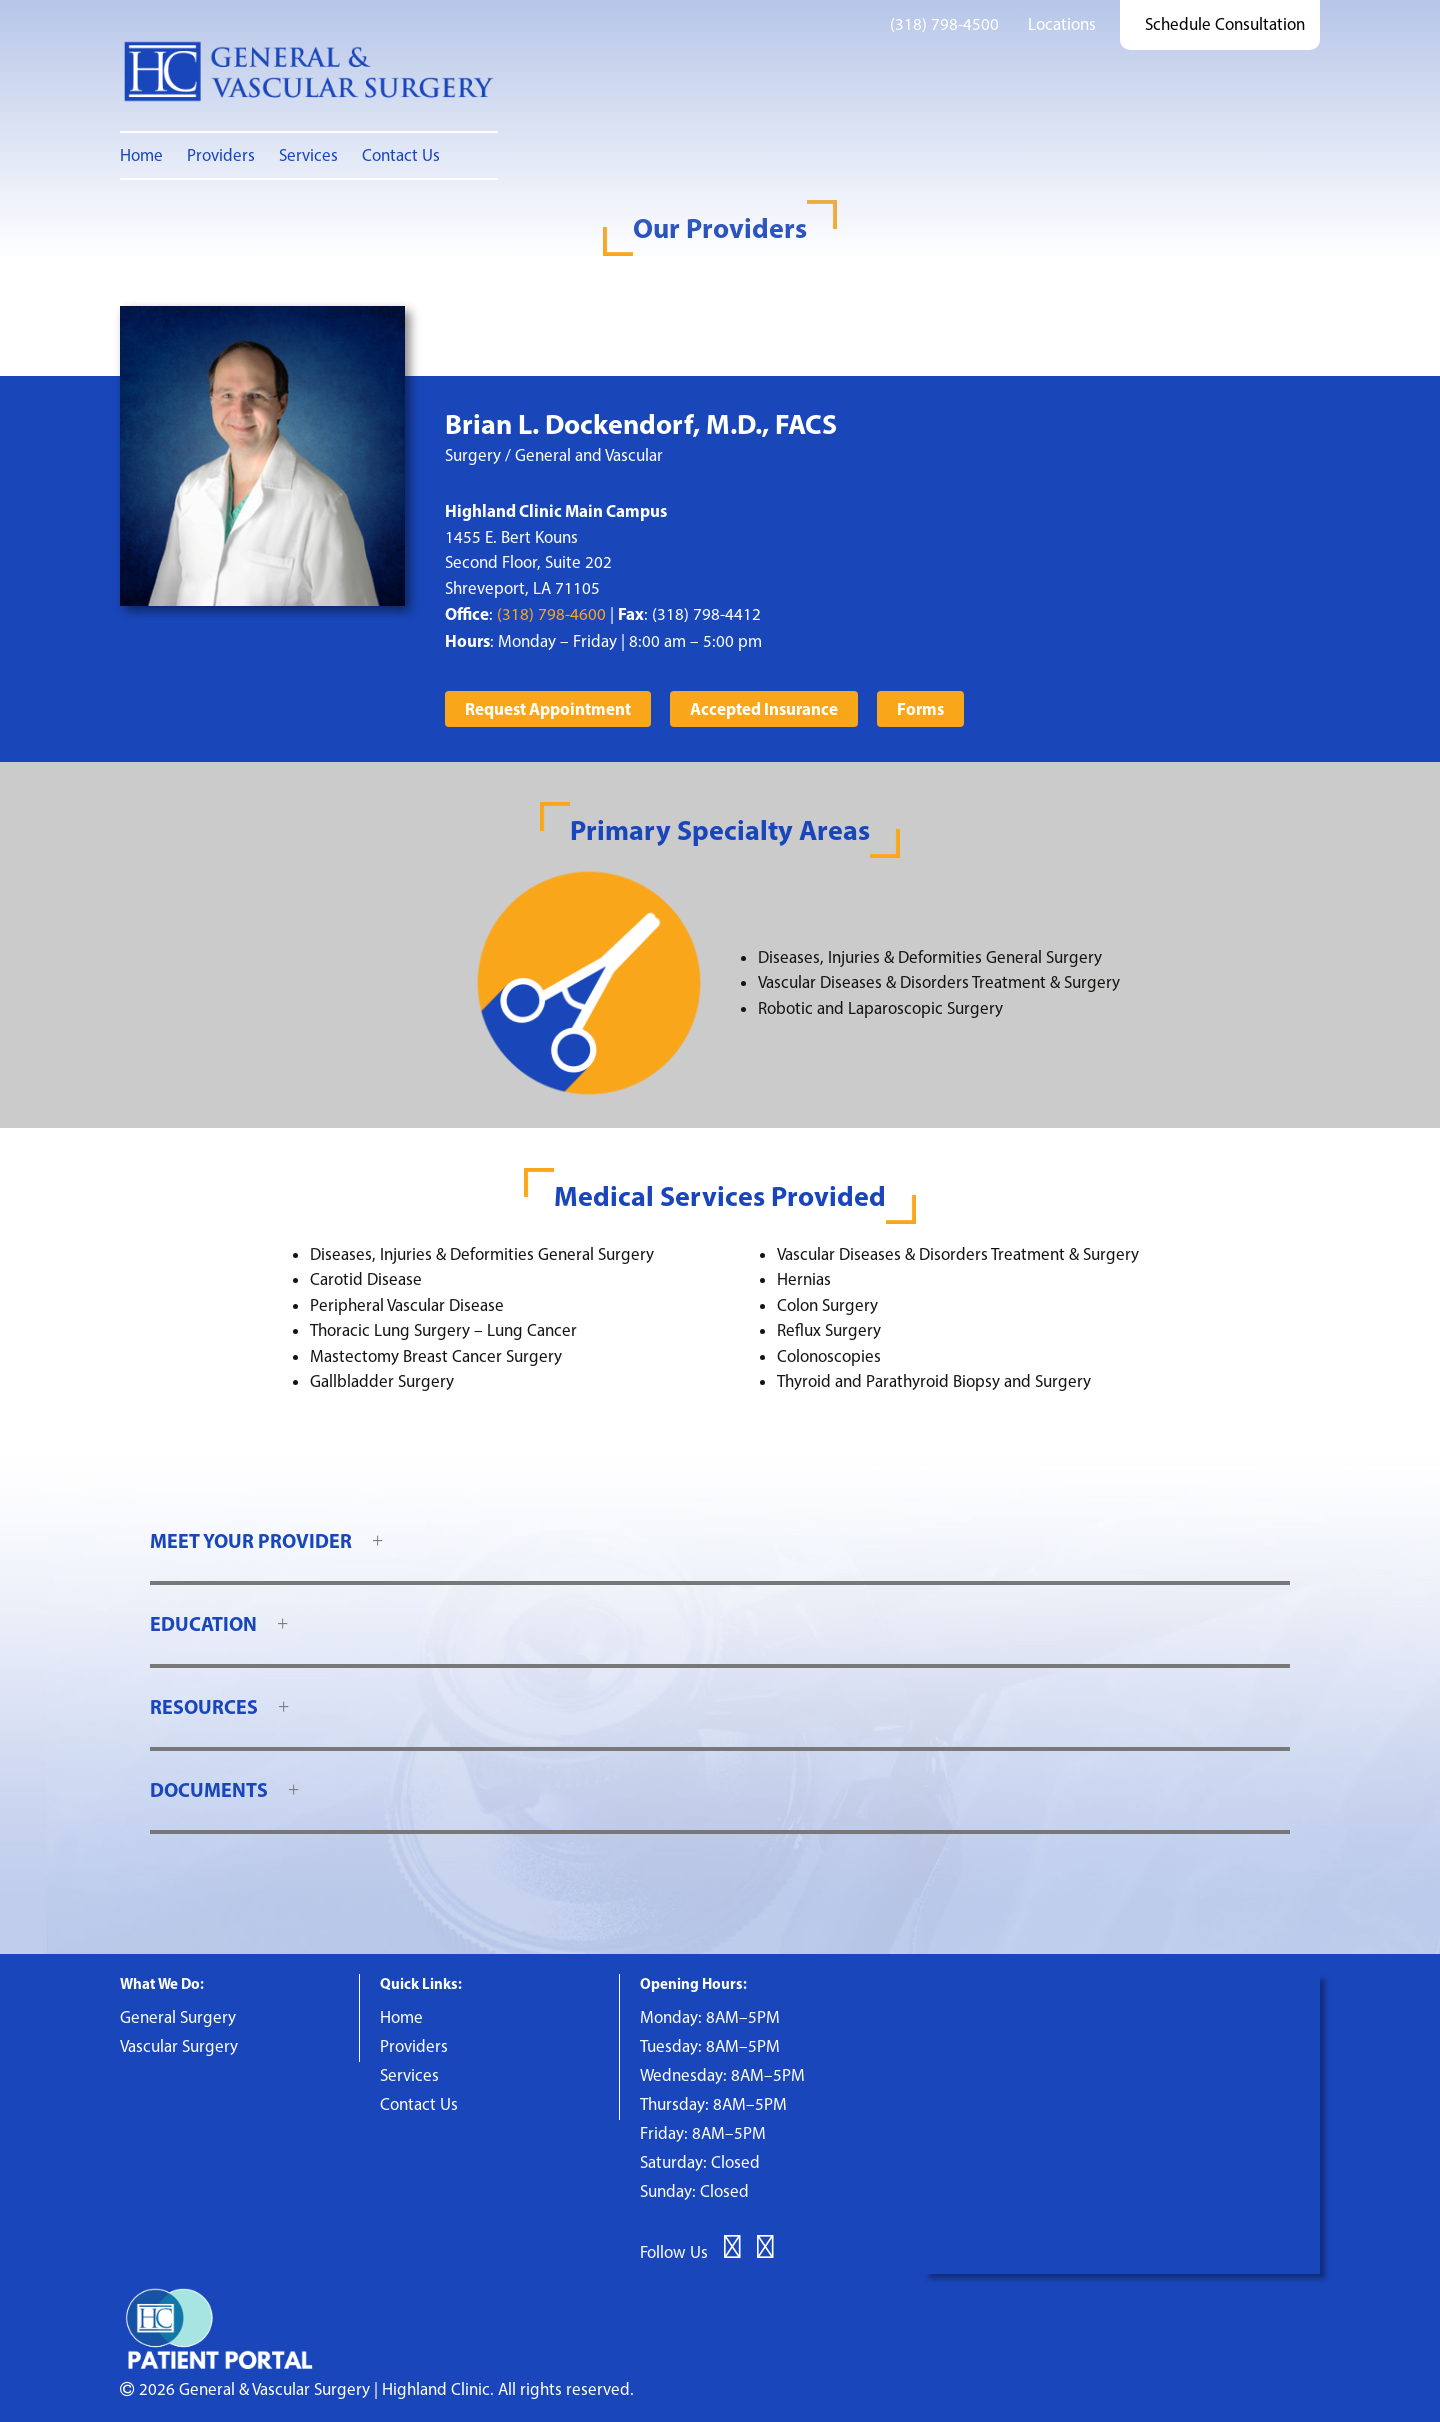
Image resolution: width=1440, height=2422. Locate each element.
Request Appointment (548, 708)
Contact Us (401, 155)
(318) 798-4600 (551, 614)
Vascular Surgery (179, 2046)
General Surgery (178, 2017)
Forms (920, 708)
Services (308, 155)
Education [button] (203, 1623)
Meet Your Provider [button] (251, 1540)
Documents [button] (209, 1789)
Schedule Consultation (1225, 24)
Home (141, 155)
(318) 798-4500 (944, 24)
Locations (1062, 24)
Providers (221, 155)
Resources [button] (204, 1706)
